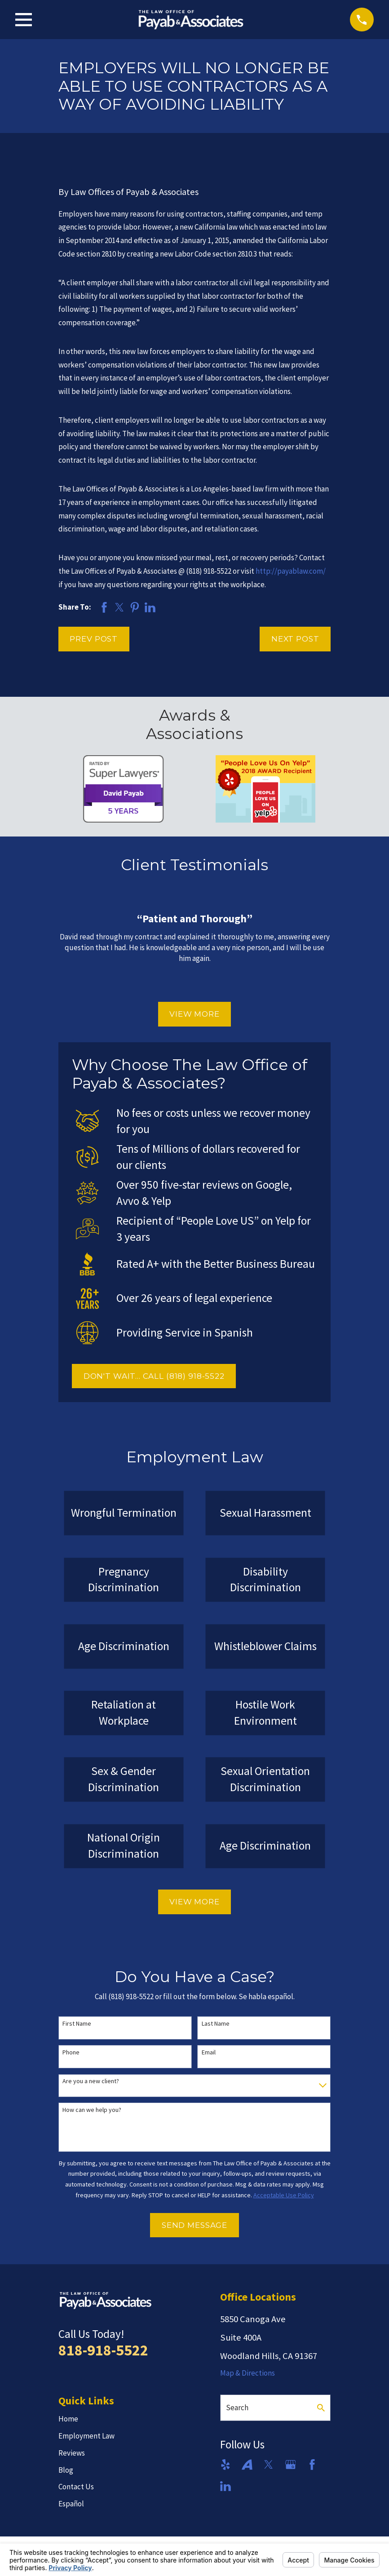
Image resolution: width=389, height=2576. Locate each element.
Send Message (194, 2225)
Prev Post (94, 638)
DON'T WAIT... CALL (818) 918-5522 (154, 1376)
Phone (71, 2052)
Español (71, 2504)
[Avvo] (247, 2464)
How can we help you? (91, 2110)
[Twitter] (268, 2464)
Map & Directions (247, 2373)
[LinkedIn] (225, 2486)
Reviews (71, 2453)
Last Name (216, 2023)
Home (68, 2419)
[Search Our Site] (321, 2408)
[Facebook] (312, 2464)
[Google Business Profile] (290, 2464)
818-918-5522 (103, 2350)
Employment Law (86, 2436)
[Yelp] (225, 2464)
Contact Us (76, 2487)
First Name (76, 2023)
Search (237, 2407)
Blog (65, 2470)
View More (194, 1013)
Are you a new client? (90, 2081)
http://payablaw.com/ (291, 571)
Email (209, 2052)
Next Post (295, 638)
